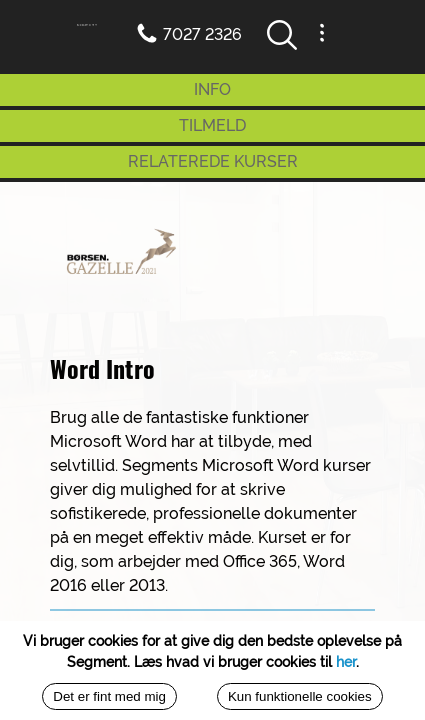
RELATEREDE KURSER (213, 161)
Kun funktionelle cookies (300, 696)
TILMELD (212, 125)
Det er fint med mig (109, 696)
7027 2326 (202, 34)
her (346, 662)
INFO (212, 89)
